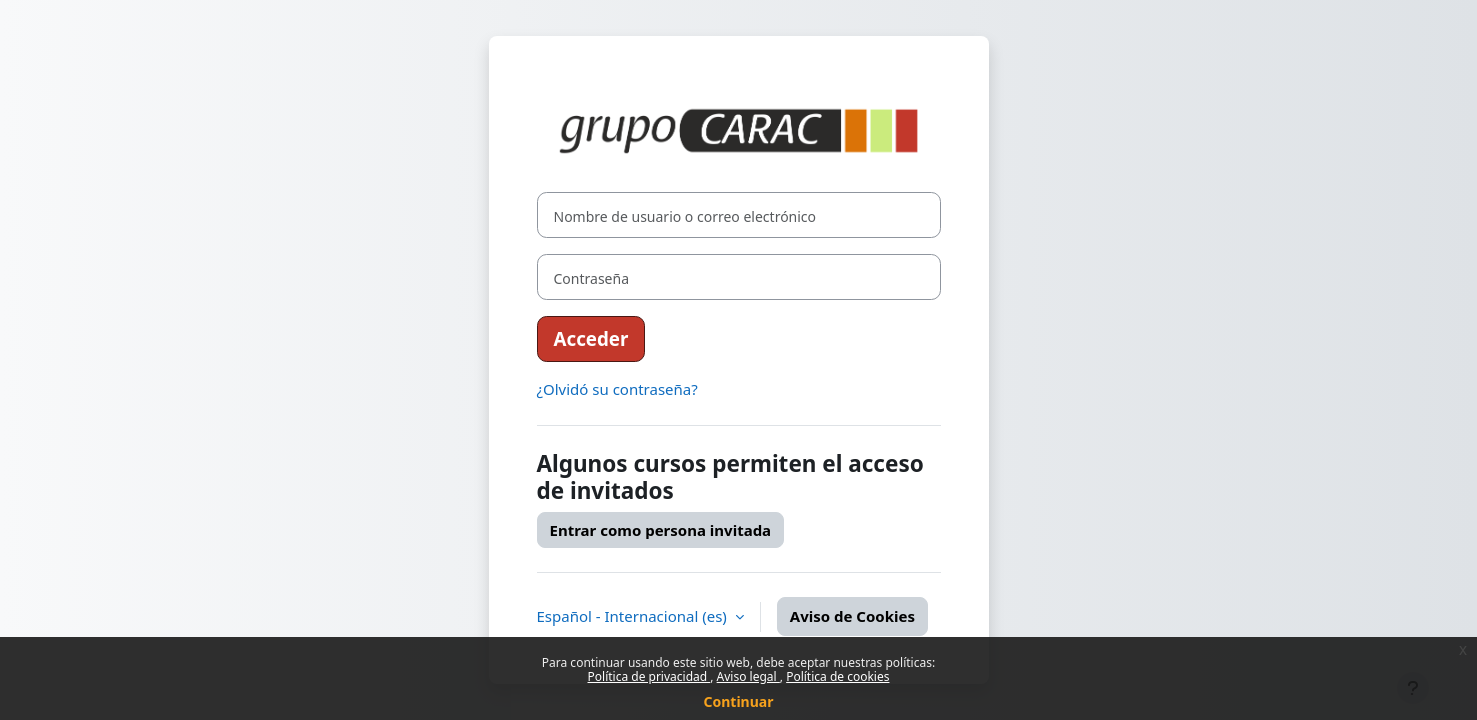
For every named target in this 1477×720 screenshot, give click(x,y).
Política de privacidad (649, 676)
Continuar (739, 701)
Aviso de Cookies (852, 616)
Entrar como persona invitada (661, 530)
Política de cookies (837, 676)
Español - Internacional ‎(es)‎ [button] (634, 616)
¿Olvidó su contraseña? (617, 389)
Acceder (591, 338)
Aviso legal (748, 676)
